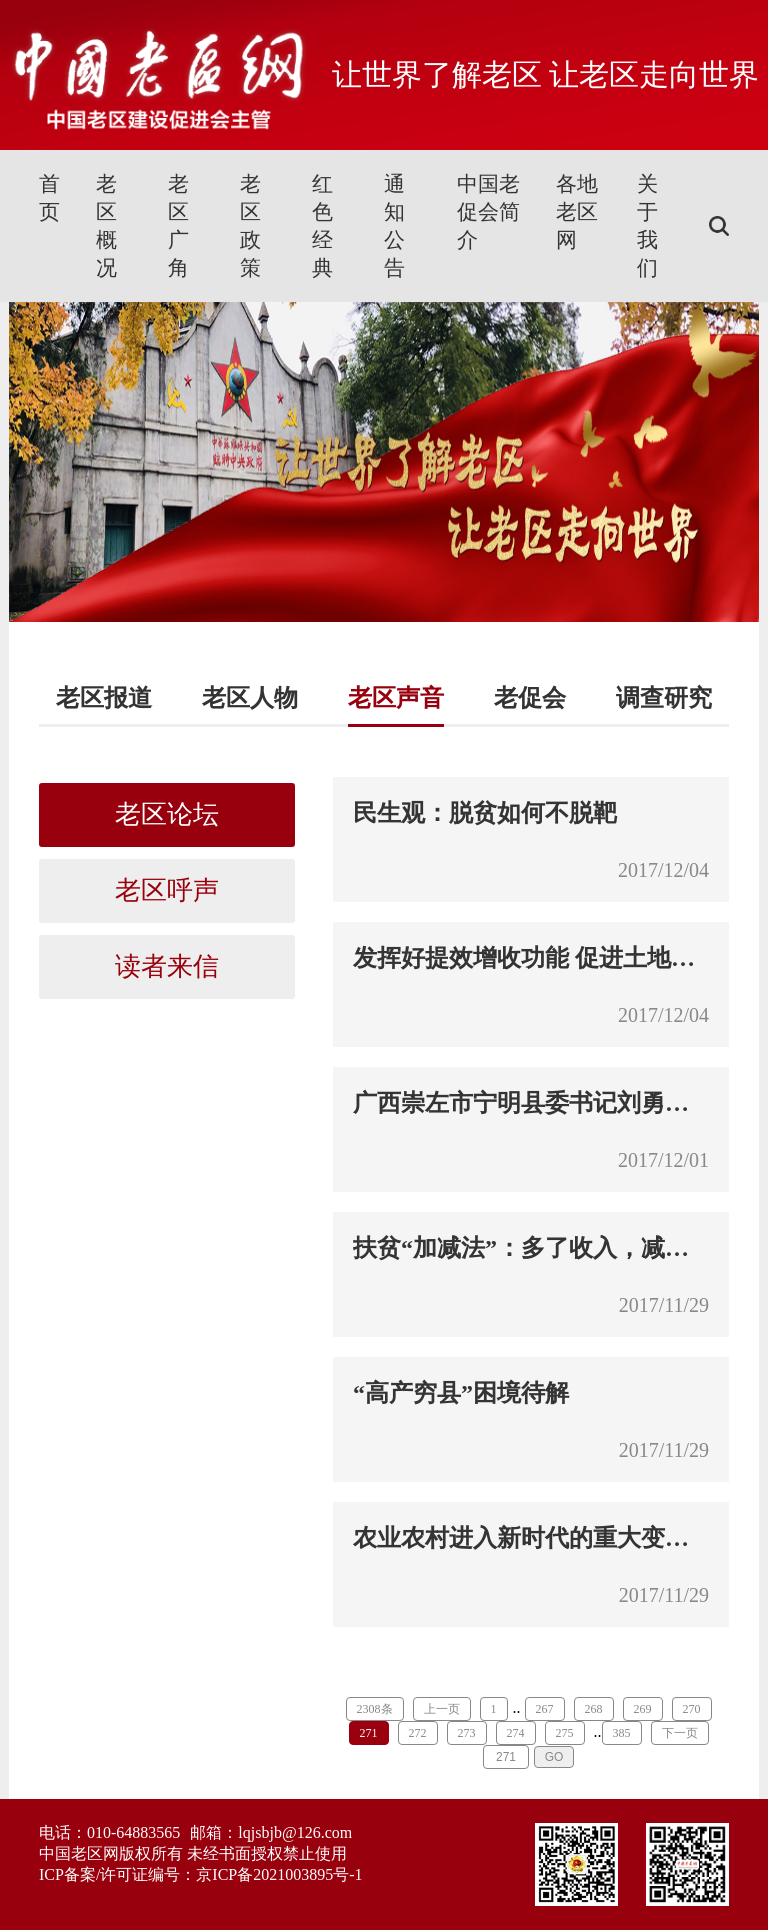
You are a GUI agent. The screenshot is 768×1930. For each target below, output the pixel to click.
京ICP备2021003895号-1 (279, 1874)
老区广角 (178, 226)
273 (467, 1733)
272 (418, 1733)
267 (545, 1709)
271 (369, 1733)
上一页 (442, 1709)
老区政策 (250, 226)
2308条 (375, 1709)
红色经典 (322, 226)
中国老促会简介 (488, 212)
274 (516, 1733)
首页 (49, 198)
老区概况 (106, 226)
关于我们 (647, 226)
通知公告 (394, 226)
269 (643, 1709)
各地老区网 (577, 212)
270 (692, 1709)
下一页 (680, 1733)
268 (594, 1709)
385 (622, 1733)
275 (565, 1733)
